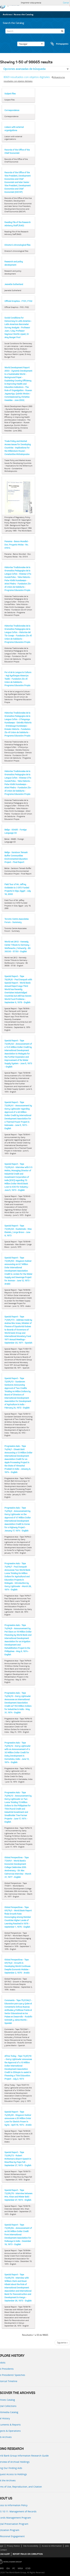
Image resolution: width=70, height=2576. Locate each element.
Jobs (67, 2545)
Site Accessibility (30, 2545)
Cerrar (66, 2)
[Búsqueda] (62, 31)
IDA (8, 2568)
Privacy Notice (13, 2545)
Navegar (31, 43)
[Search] (35, 31)
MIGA (20, 2568)
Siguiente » (62, 2342)
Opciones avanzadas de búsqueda (24, 69)
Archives (7, 14)
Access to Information (52, 2545)
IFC (13, 2568)
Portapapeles (56, 44)
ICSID (27, 2568)
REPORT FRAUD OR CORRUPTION (28, 2554)
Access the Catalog (24, 14)
